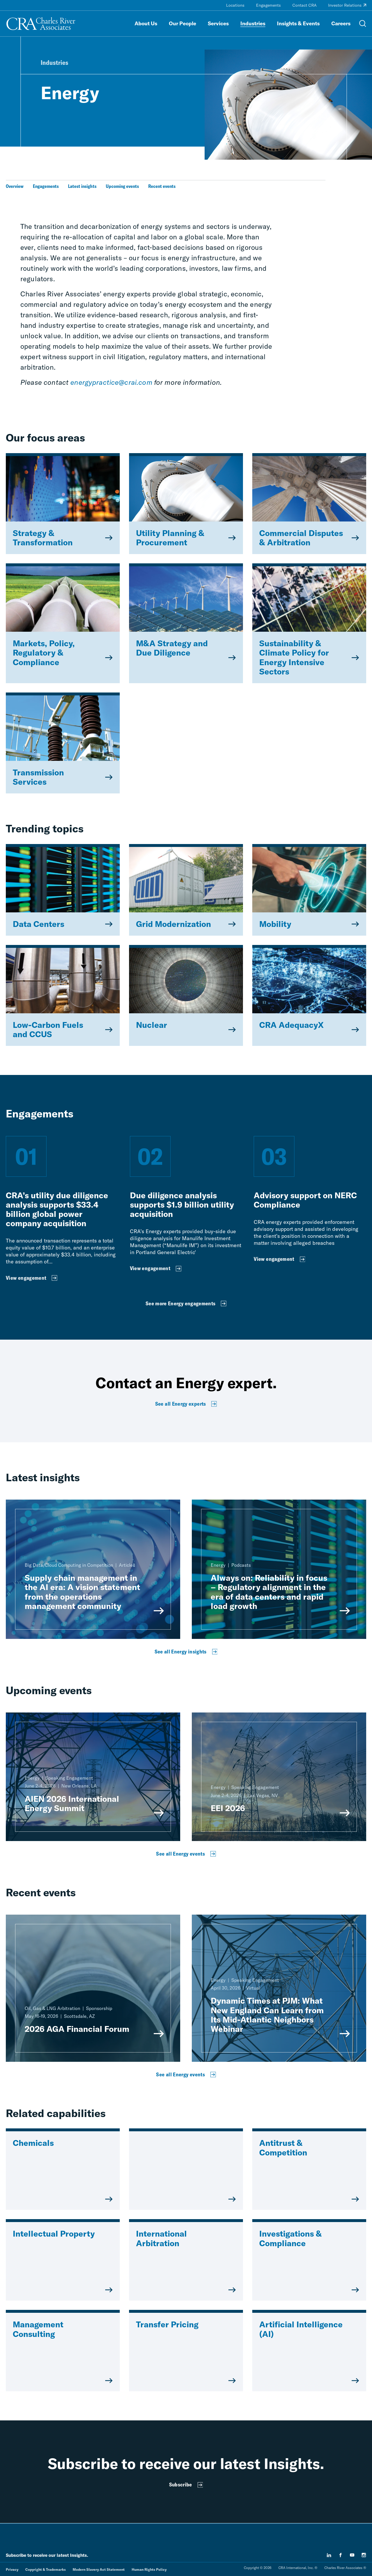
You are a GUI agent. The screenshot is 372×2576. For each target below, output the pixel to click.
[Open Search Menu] (362, 23)
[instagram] (364, 2555)
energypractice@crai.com (111, 382)
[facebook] (340, 2555)
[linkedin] (329, 2555)
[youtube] (352, 2555)
